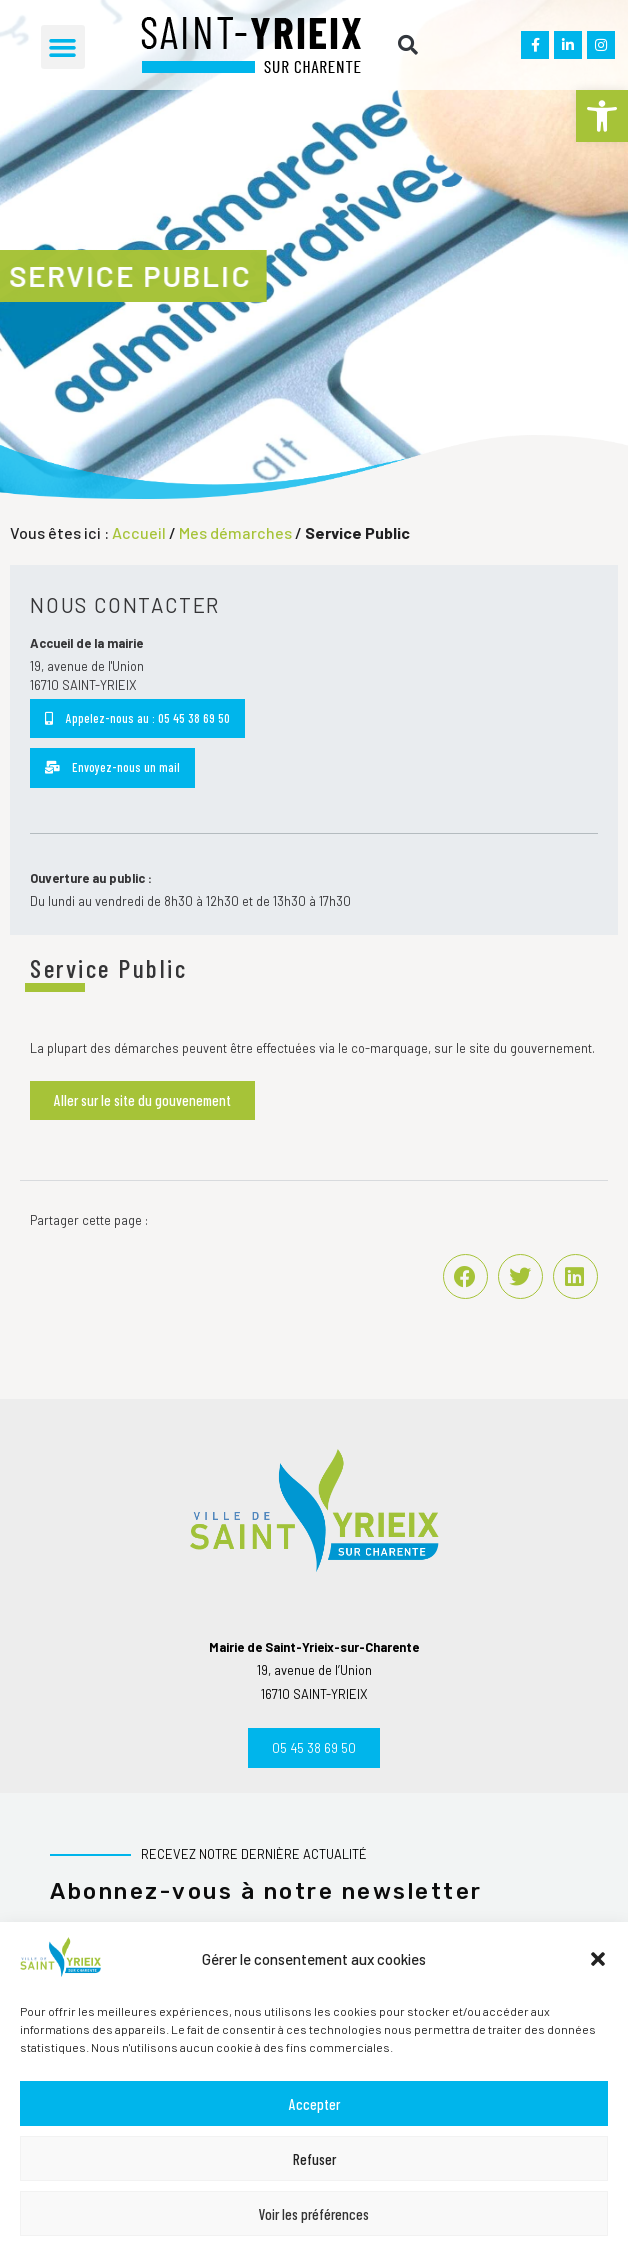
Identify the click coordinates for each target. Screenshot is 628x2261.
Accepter (314, 2104)
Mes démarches (235, 532)
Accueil (139, 532)
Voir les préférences (314, 2214)
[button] (602, 116)
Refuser (314, 2159)
